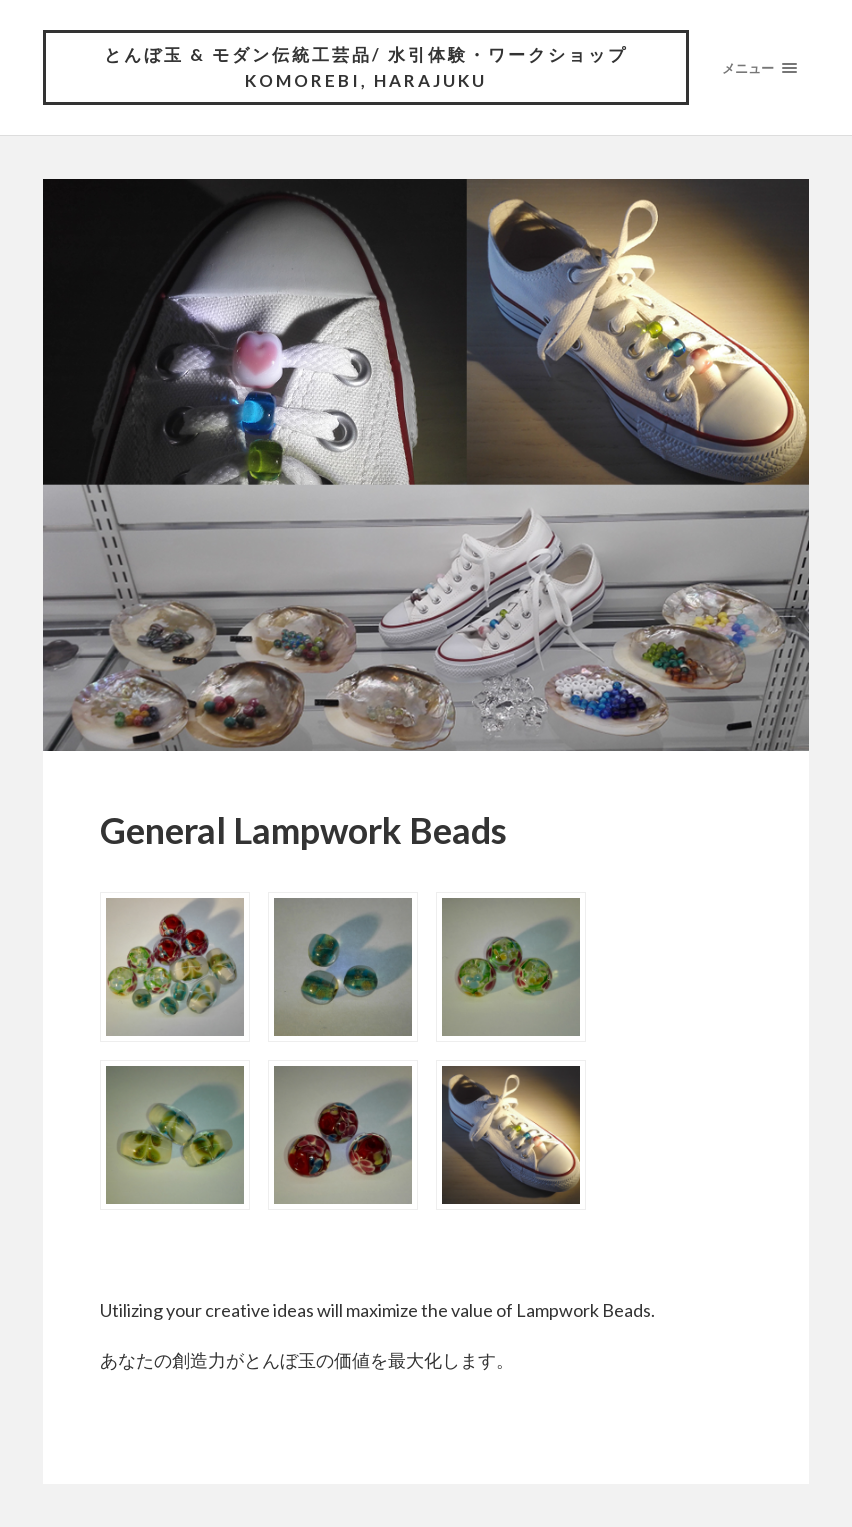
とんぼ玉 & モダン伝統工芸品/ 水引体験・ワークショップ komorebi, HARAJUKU (366, 67)
